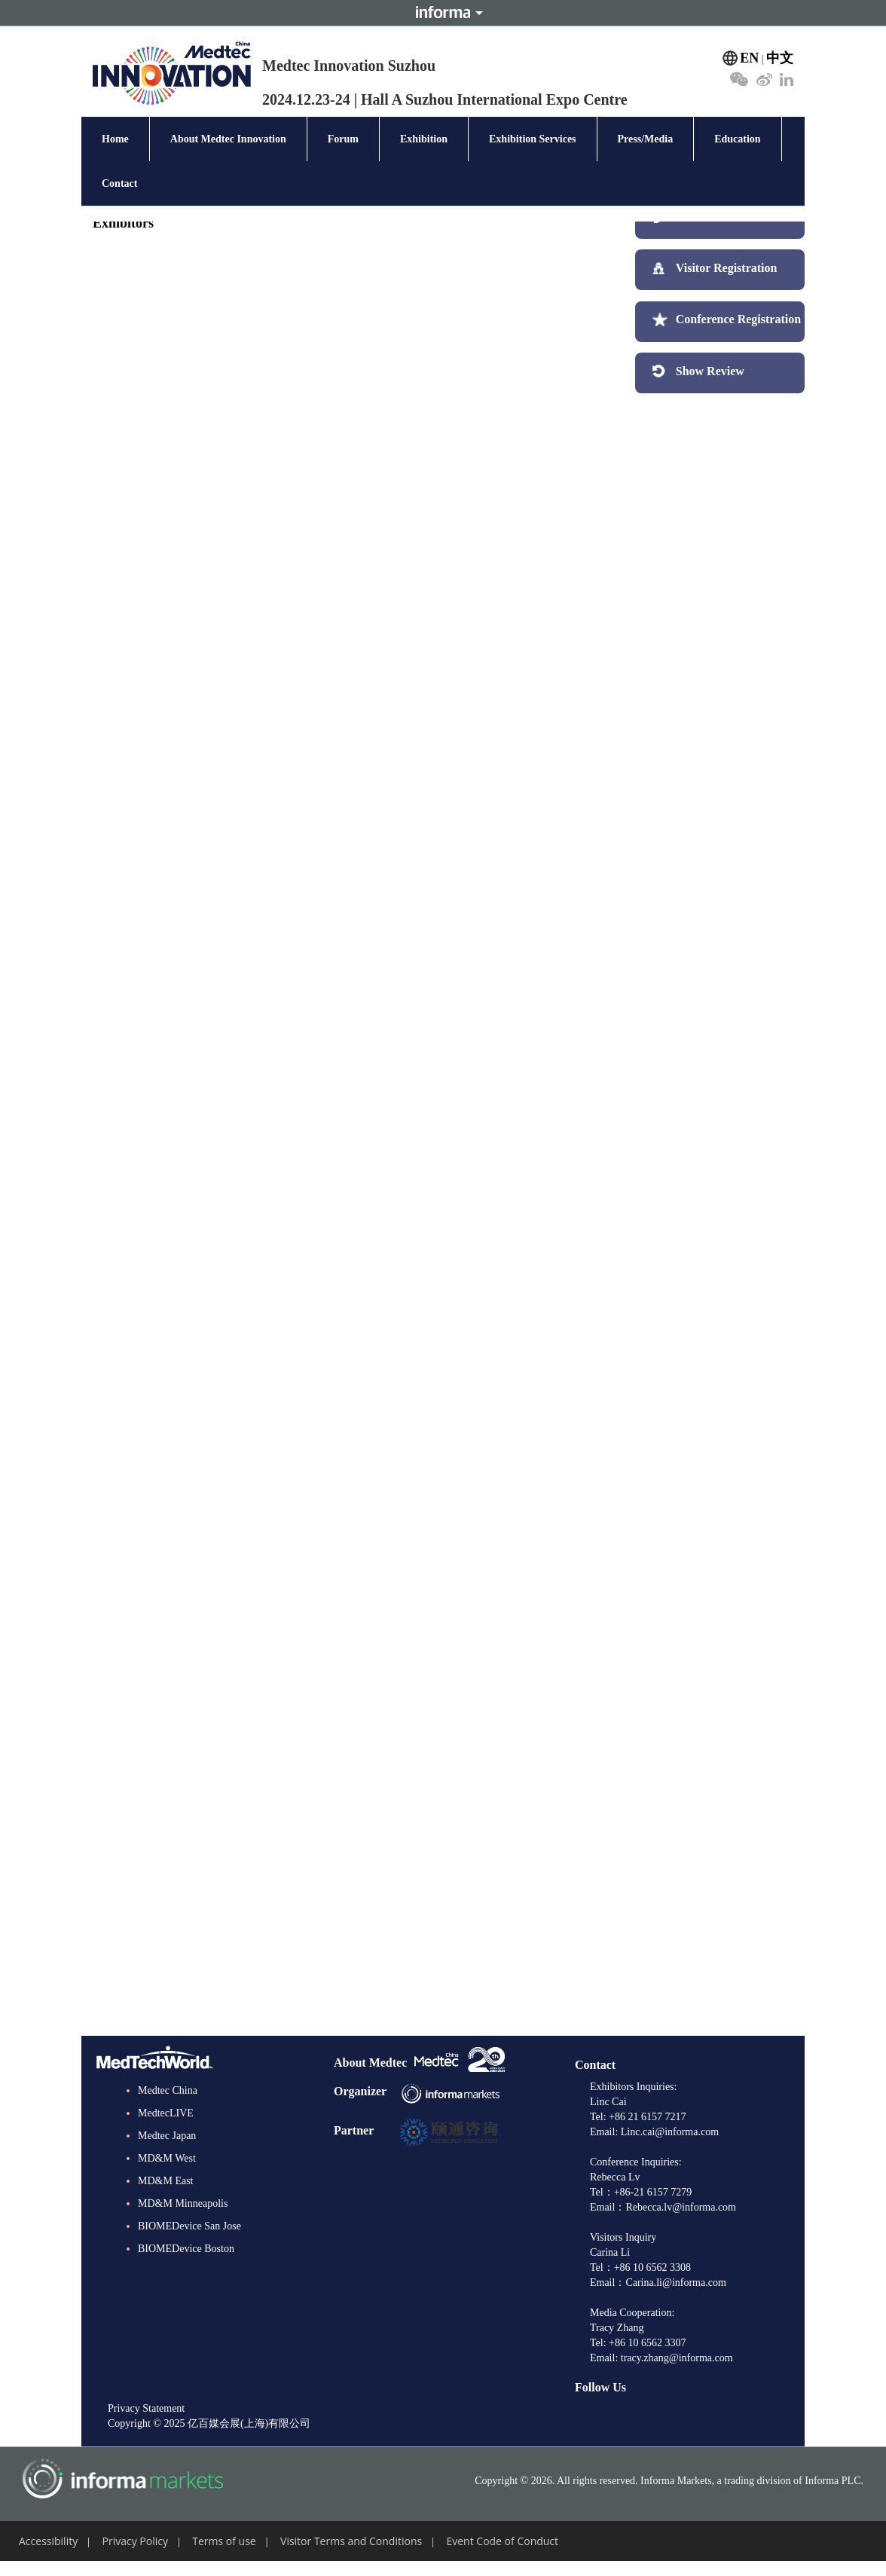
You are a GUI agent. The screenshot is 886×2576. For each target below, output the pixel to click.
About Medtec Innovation (228, 139)
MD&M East (166, 2180)
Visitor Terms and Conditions (351, 2541)
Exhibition (424, 139)
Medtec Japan (167, 2135)
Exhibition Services (532, 139)
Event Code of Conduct (502, 2541)
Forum (343, 139)
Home (115, 139)
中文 (779, 58)
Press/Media (646, 139)
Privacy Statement (146, 2408)
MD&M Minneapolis (183, 2203)
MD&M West (167, 2158)
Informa (443, 13)
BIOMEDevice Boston (186, 2248)
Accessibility (48, 2541)
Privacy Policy (135, 2541)
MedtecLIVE (166, 2113)
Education (737, 139)
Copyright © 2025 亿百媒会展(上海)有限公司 (209, 2423)
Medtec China (167, 2090)
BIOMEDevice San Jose (189, 2226)
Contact (119, 183)
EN (749, 58)
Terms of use (223, 2541)
